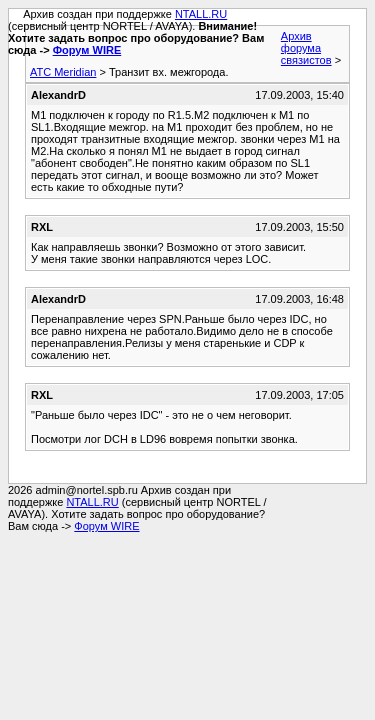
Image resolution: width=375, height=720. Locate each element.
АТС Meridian (63, 72)
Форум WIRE (87, 50)
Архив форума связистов (306, 48)
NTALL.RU (201, 14)
